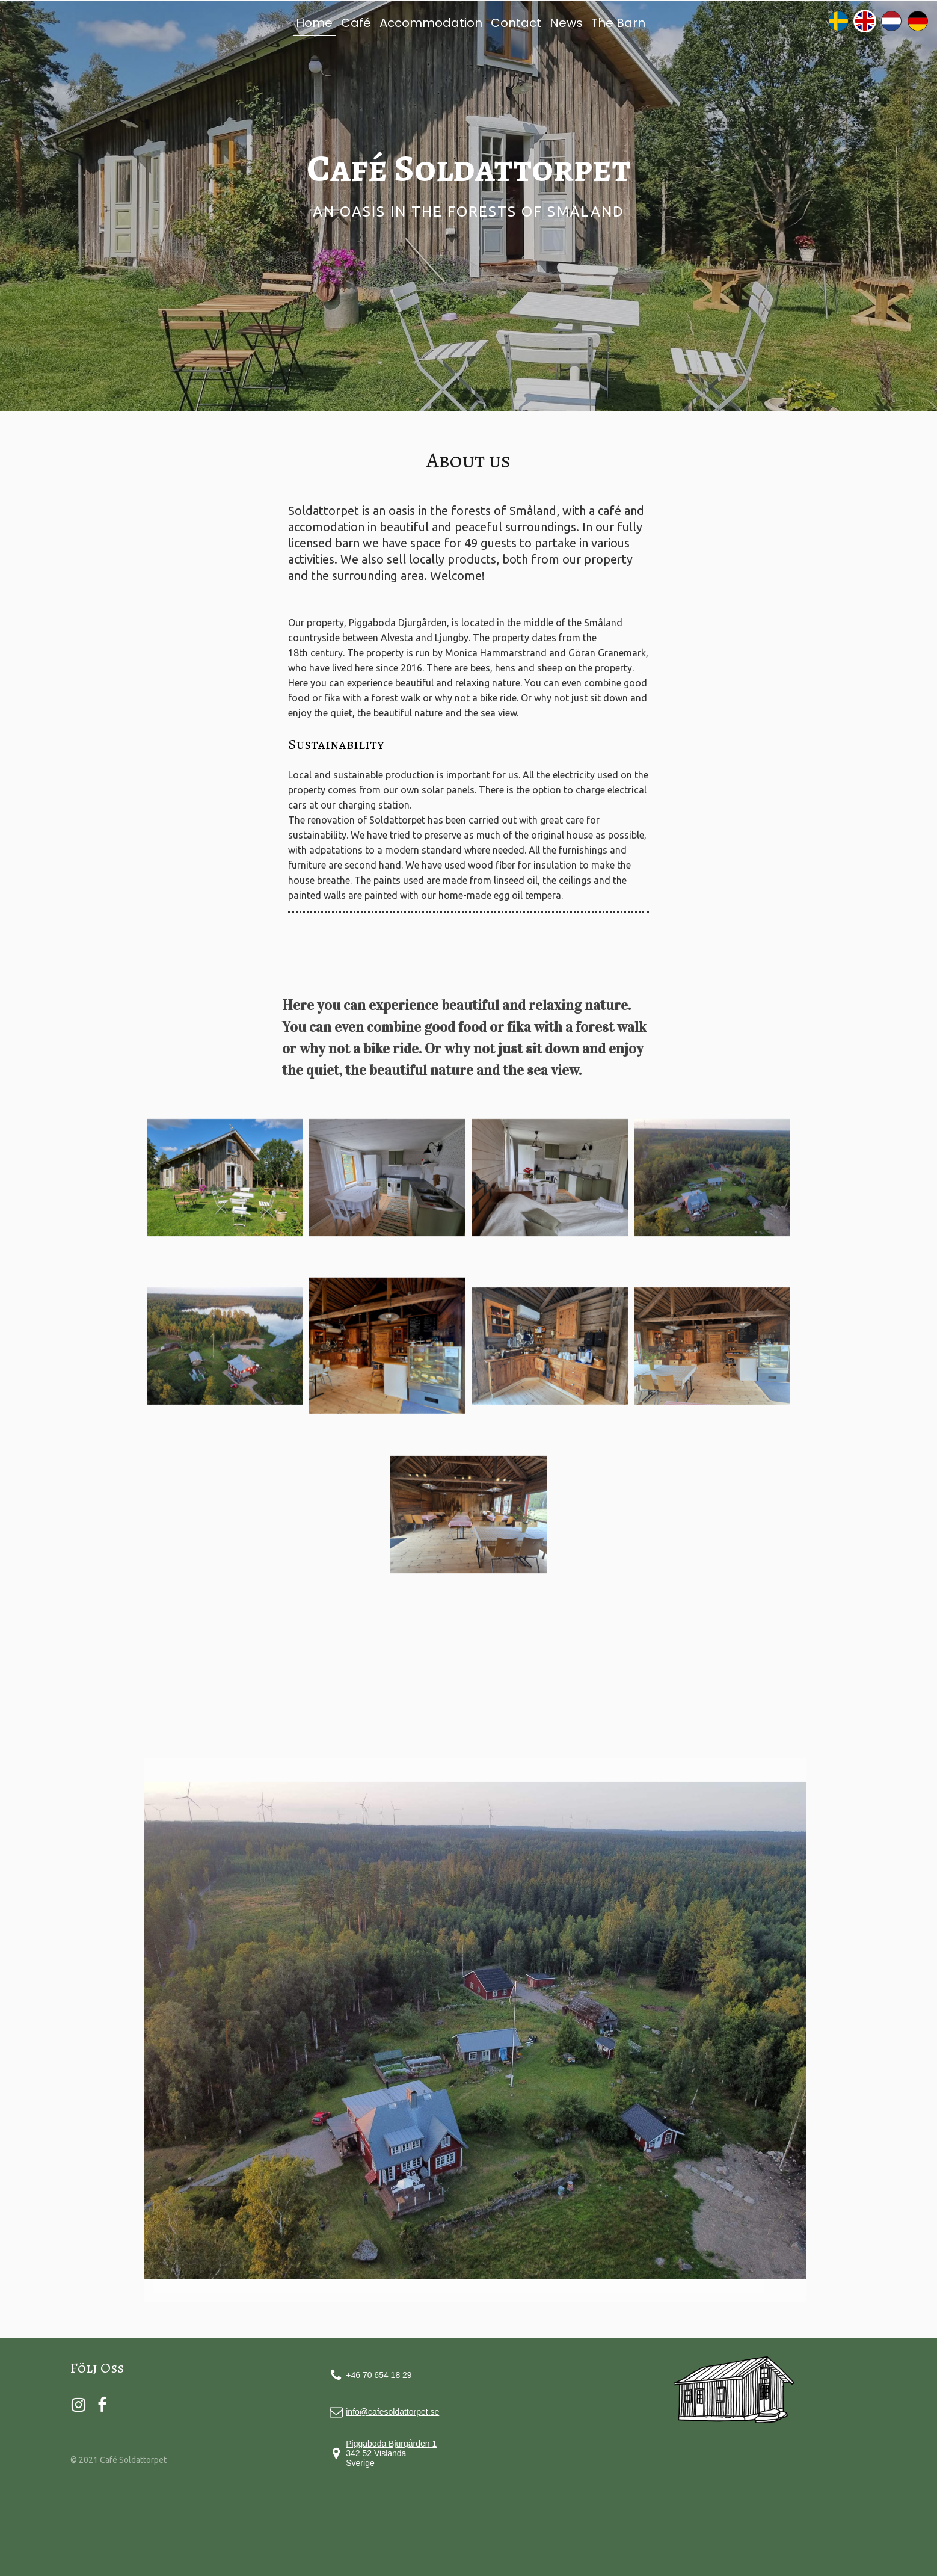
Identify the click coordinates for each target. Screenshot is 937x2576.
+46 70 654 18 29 (378, 2375)
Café (356, 22)
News (566, 22)
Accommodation (430, 22)
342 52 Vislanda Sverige (391, 2453)
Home (314, 22)
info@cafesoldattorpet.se (392, 2412)
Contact (516, 22)
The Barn (618, 22)
